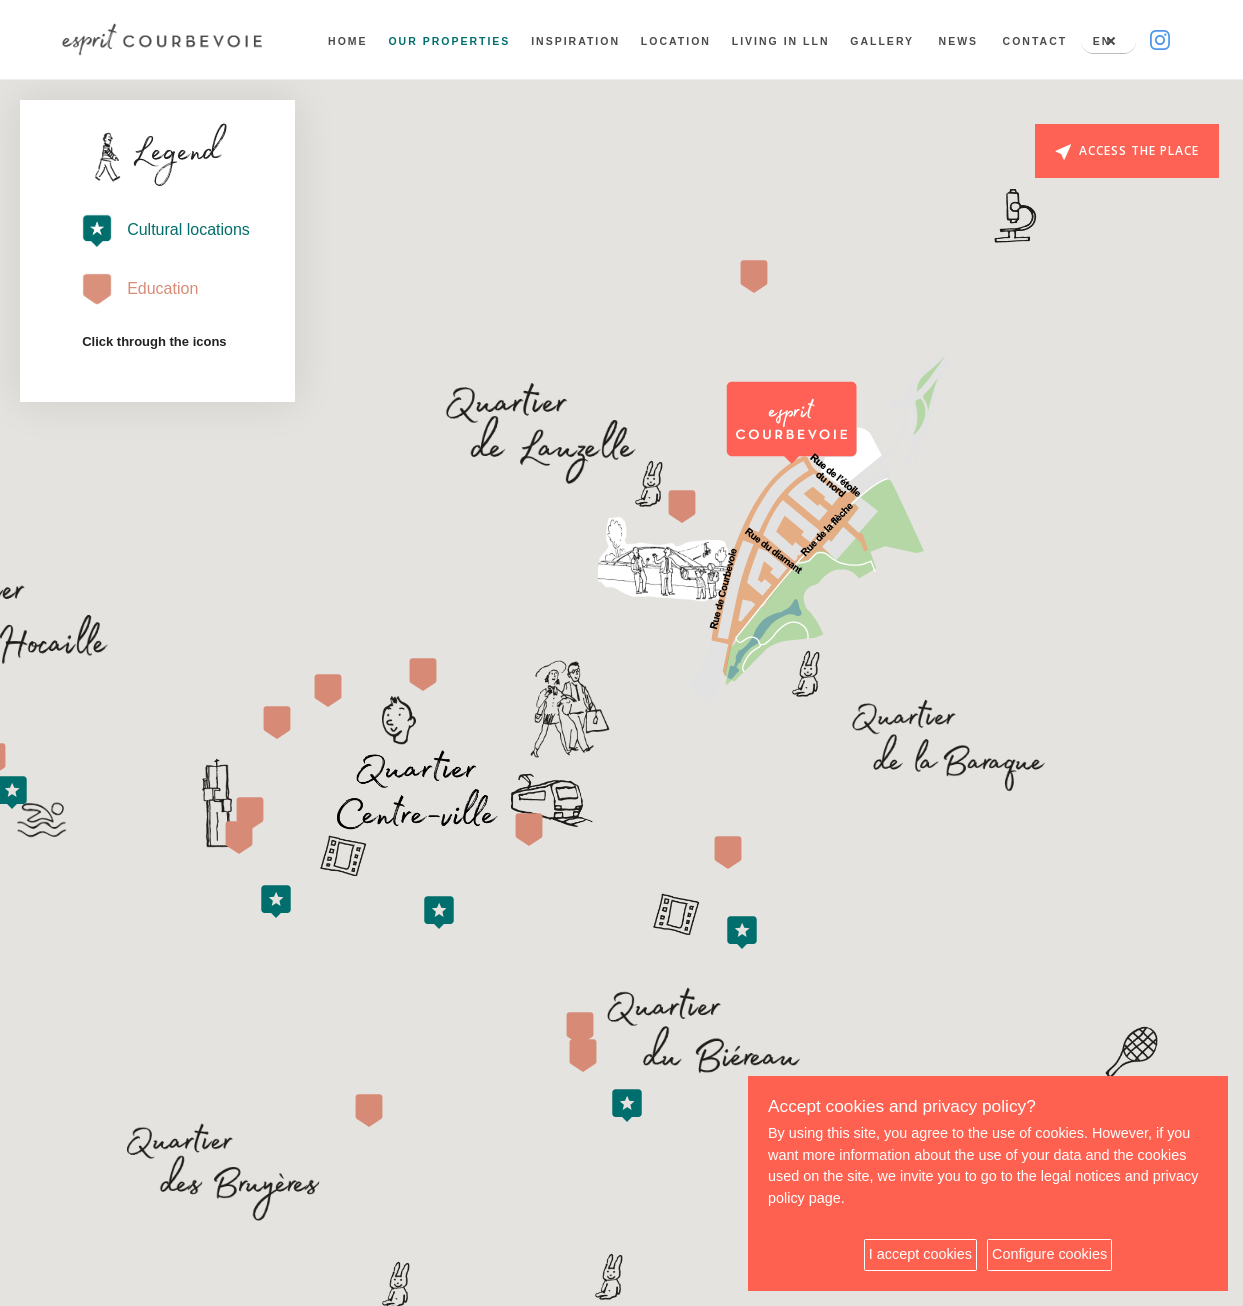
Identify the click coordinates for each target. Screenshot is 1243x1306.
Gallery (880, 41)
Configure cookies (1049, 1254)
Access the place (1127, 151)
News (957, 41)
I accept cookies (920, 1254)
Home (346, 41)
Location (674, 41)
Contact (1033, 41)
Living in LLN (779, 41)
